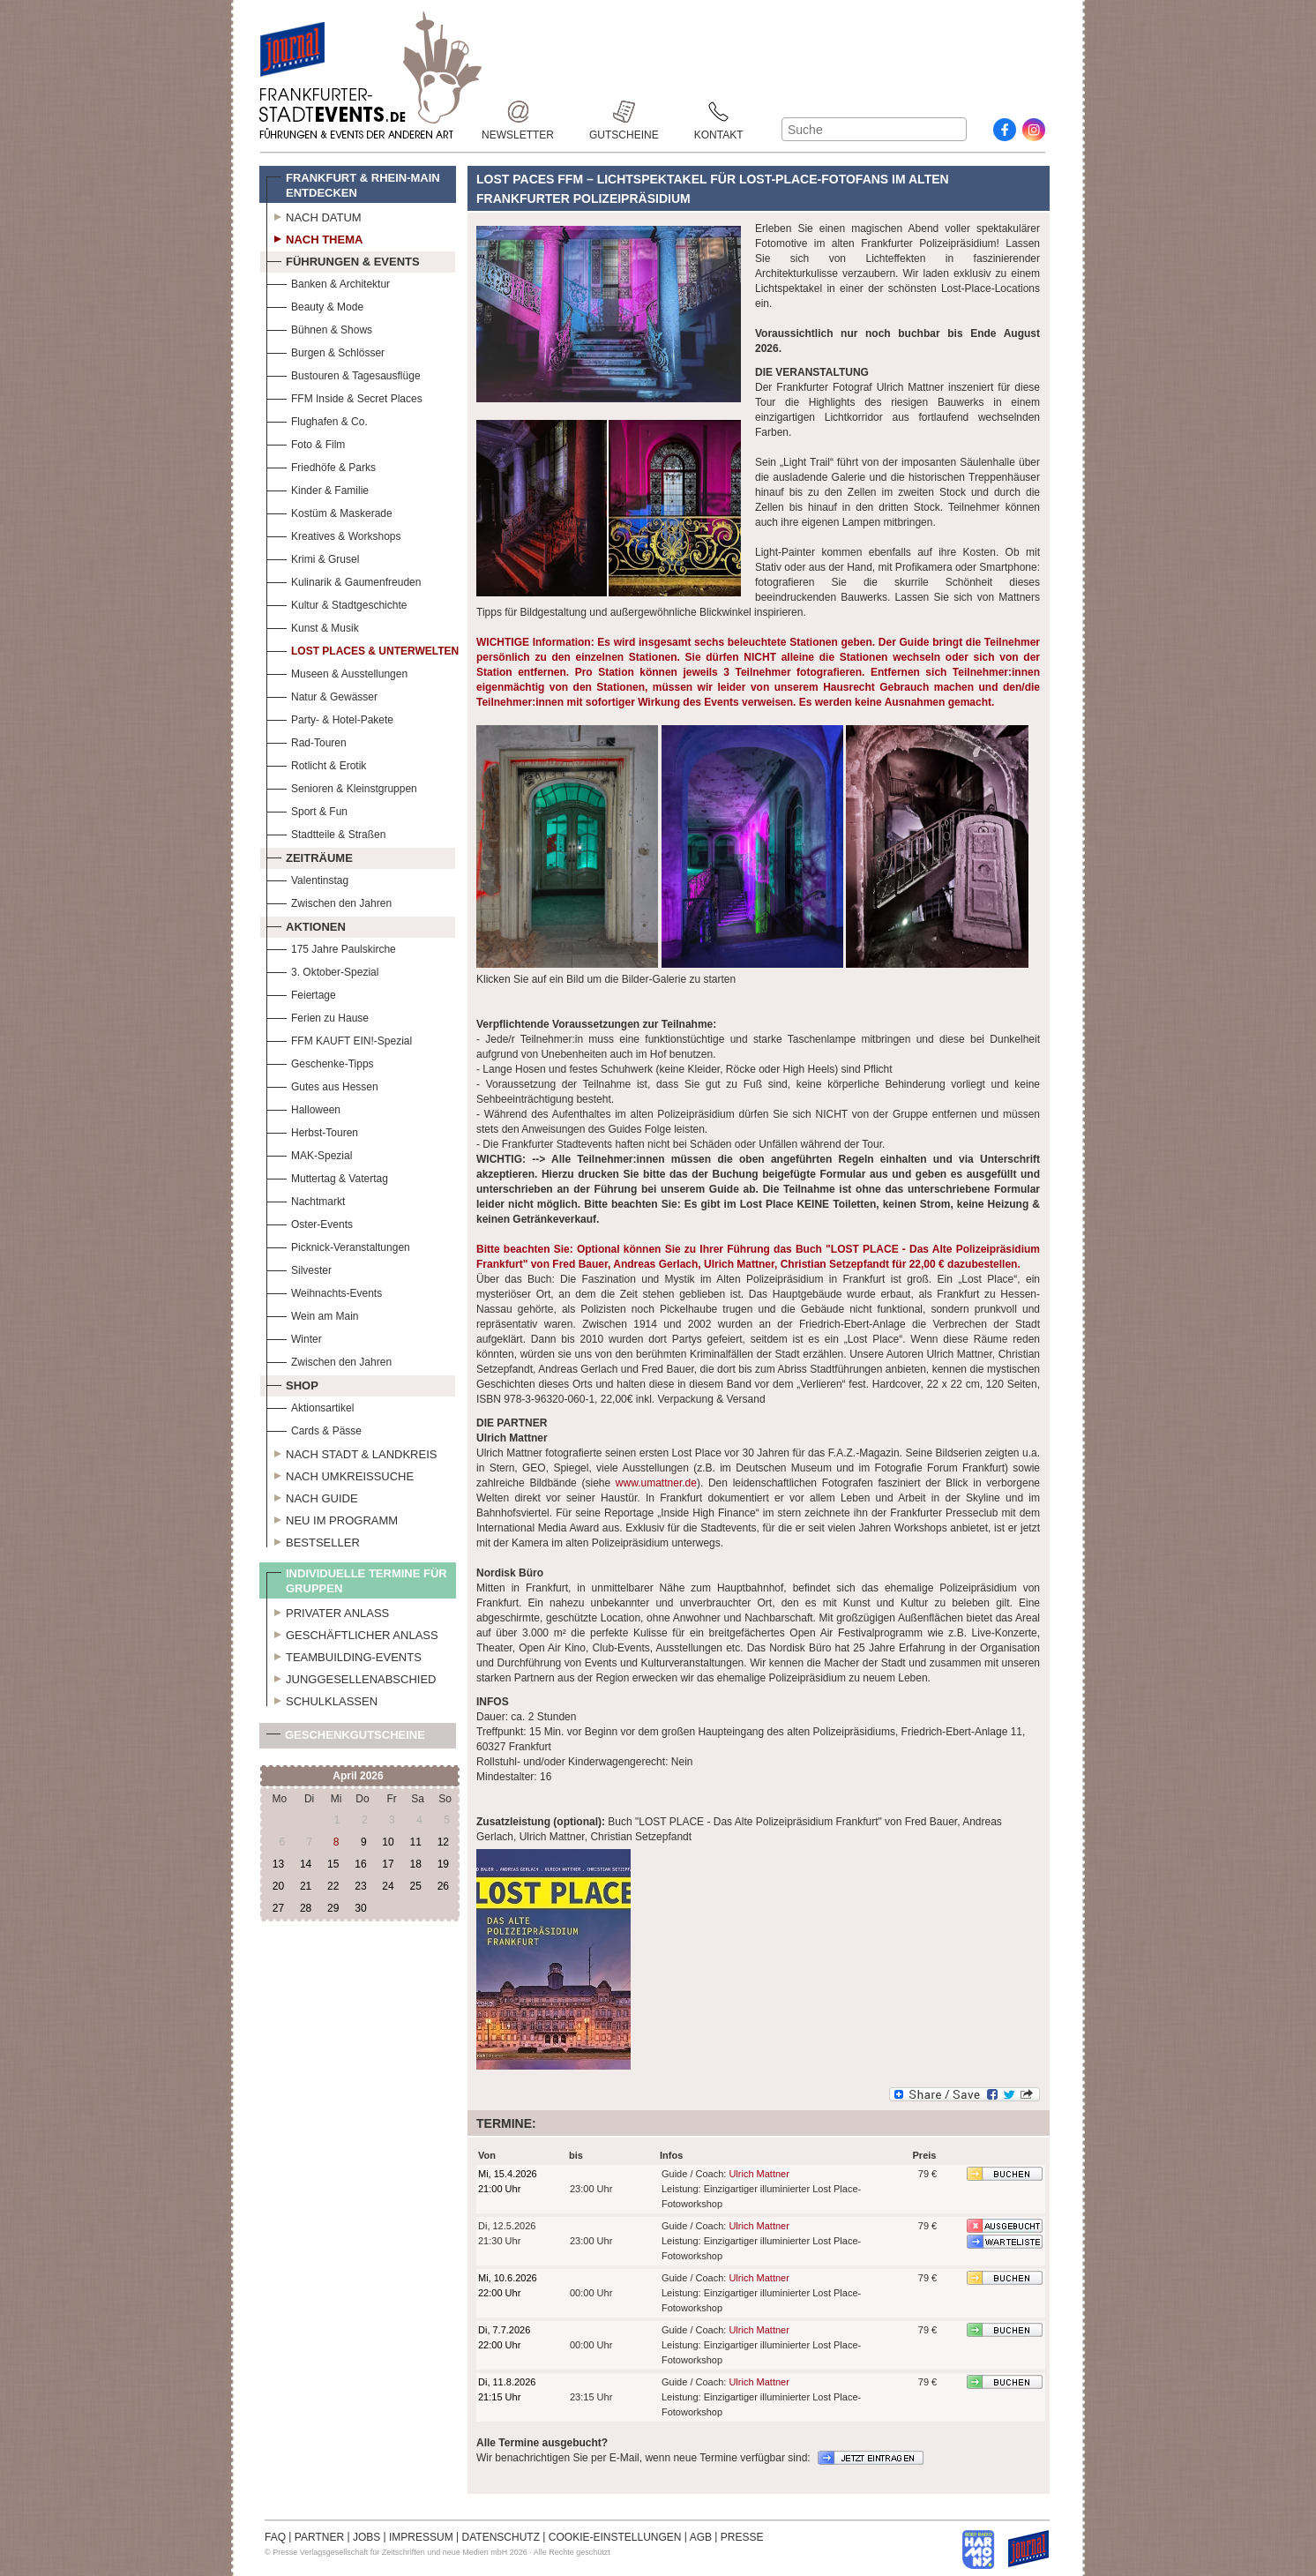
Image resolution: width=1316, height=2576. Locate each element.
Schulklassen (322, 1699)
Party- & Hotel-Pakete (329, 717)
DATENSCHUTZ (501, 2537)
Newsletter (518, 112)
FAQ (275, 2537)
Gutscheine (624, 112)
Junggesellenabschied (351, 1677)
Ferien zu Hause (317, 1015)
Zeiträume (309, 856)
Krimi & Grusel (312, 557)
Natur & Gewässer (322, 694)
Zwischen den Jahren (329, 901)
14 (305, 1864)
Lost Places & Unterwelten (362, 648)
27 (278, 1908)
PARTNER (319, 2537)
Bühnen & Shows (319, 327)
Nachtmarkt (305, 1199)
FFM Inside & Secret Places (344, 396)
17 (387, 1864)
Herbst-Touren (312, 1130)
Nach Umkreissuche (340, 1474)
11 (415, 1842)
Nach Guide (312, 1496)
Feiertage (301, 993)
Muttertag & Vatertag (327, 1176)
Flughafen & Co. (317, 419)
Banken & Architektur (328, 281)
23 (360, 1886)
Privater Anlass (327, 1611)
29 (333, 1908)
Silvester (299, 1268)
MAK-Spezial (309, 1153)
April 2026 (358, 1776)
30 (360, 1908)
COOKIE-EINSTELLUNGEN (615, 2537)
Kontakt (719, 112)
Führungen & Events (343, 259)
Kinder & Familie (317, 488)
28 (305, 1908)
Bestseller (313, 1540)
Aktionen (306, 924)
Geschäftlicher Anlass (352, 1633)
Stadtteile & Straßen (325, 832)
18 (415, 1864)
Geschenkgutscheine (345, 1738)
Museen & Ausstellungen (337, 671)
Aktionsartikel (310, 1405)
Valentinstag (307, 878)
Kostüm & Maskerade (329, 511)
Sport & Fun (307, 809)
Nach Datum (314, 215)
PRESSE (742, 2537)
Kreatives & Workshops (333, 534)
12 (443, 1842)
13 (278, 1864)
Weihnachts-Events (324, 1291)
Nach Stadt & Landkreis (351, 1452)
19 (443, 1864)
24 (387, 1886)
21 (305, 1886)
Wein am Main (312, 1314)
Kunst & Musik (312, 626)
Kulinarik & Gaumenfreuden (343, 580)
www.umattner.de (656, 1483)
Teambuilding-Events (344, 1655)
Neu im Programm (332, 1518)
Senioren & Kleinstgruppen (341, 786)
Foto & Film (305, 442)
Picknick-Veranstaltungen (338, 1245)
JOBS (366, 2537)
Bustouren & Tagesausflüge (343, 373)
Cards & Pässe (314, 1428)
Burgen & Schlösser (325, 350)
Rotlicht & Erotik (316, 763)
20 (278, 1886)
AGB (701, 2537)
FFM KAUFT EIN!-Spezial (339, 1038)
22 (333, 1886)
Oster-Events (309, 1222)
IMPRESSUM (421, 2537)
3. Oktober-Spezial (322, 970)
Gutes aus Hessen (322, 1084)
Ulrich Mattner (759, 2173)
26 (443, 1886)
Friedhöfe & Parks (321, 465)
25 (415, 1886)
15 (333, 1864)
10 (387, 1842)
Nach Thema (314, 237)
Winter (294, 1337)
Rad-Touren (306, 740)
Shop (292, 1383)
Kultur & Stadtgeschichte (336, 603)
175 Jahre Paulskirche (331, 947)
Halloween (303, 1107)
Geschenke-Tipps (320, 1061)
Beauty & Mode (314, 304)
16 (360, 1864)
